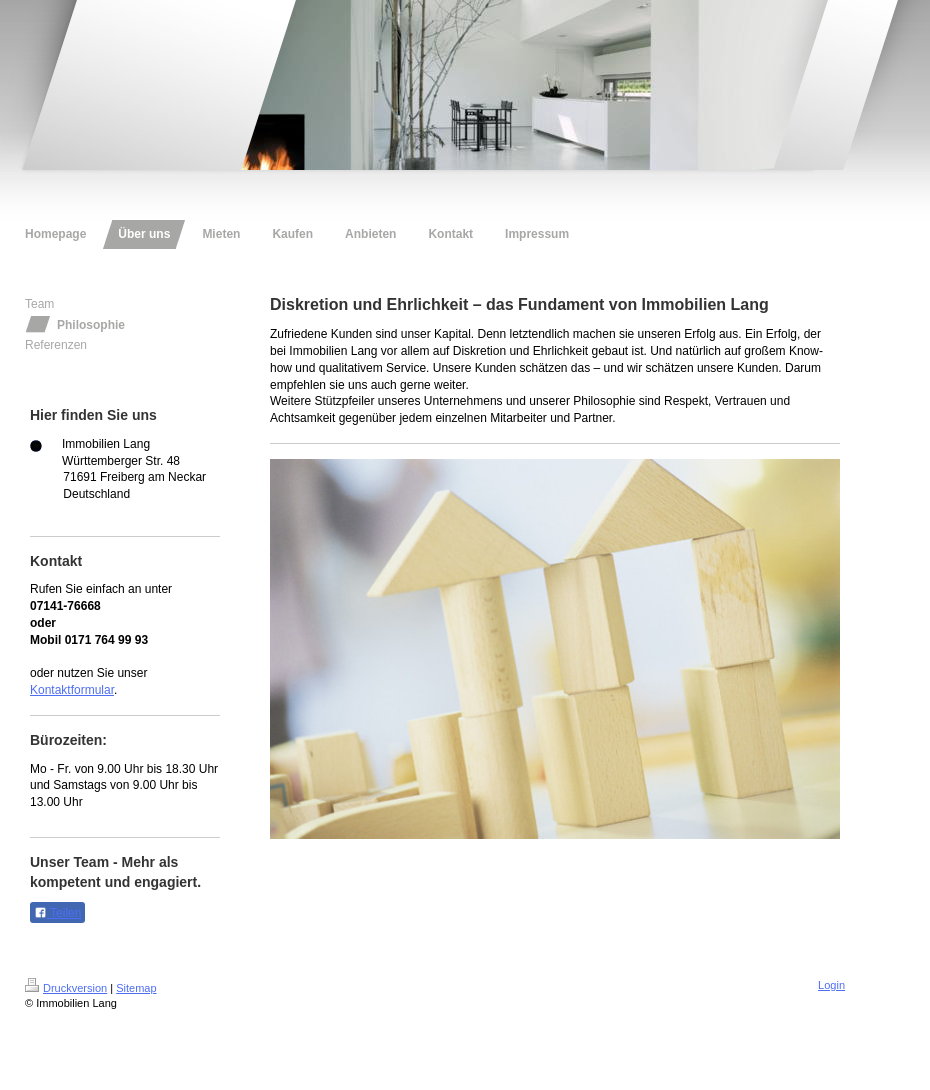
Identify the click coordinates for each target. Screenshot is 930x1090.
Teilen (57, 913)
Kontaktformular (72, 690)
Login (831, 985)
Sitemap (136, 988)
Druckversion (66, 988)
